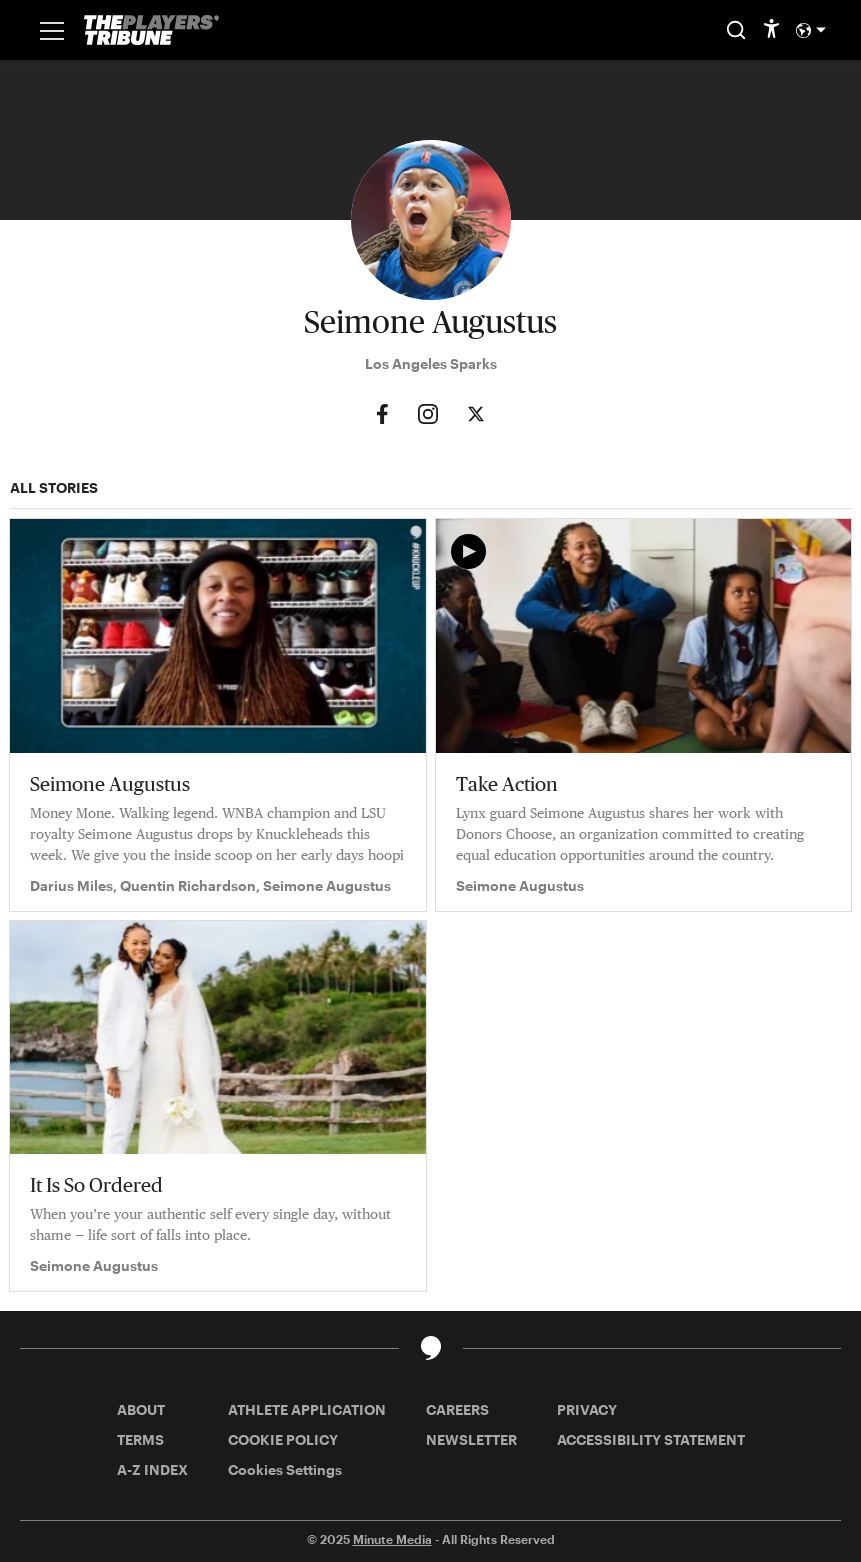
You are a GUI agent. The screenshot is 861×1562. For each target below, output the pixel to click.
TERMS (140, 1439)
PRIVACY (587, 1409)
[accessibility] (771, 30)
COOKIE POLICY (283, 1439)
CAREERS (457, 1409)
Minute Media (392, 1539)
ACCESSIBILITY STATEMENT (651, 1439)
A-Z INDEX (152, 1469)
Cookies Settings (285, 1469)
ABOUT (141, 1409)
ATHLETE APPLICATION (307, 1409)
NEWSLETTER (471, 1439)
